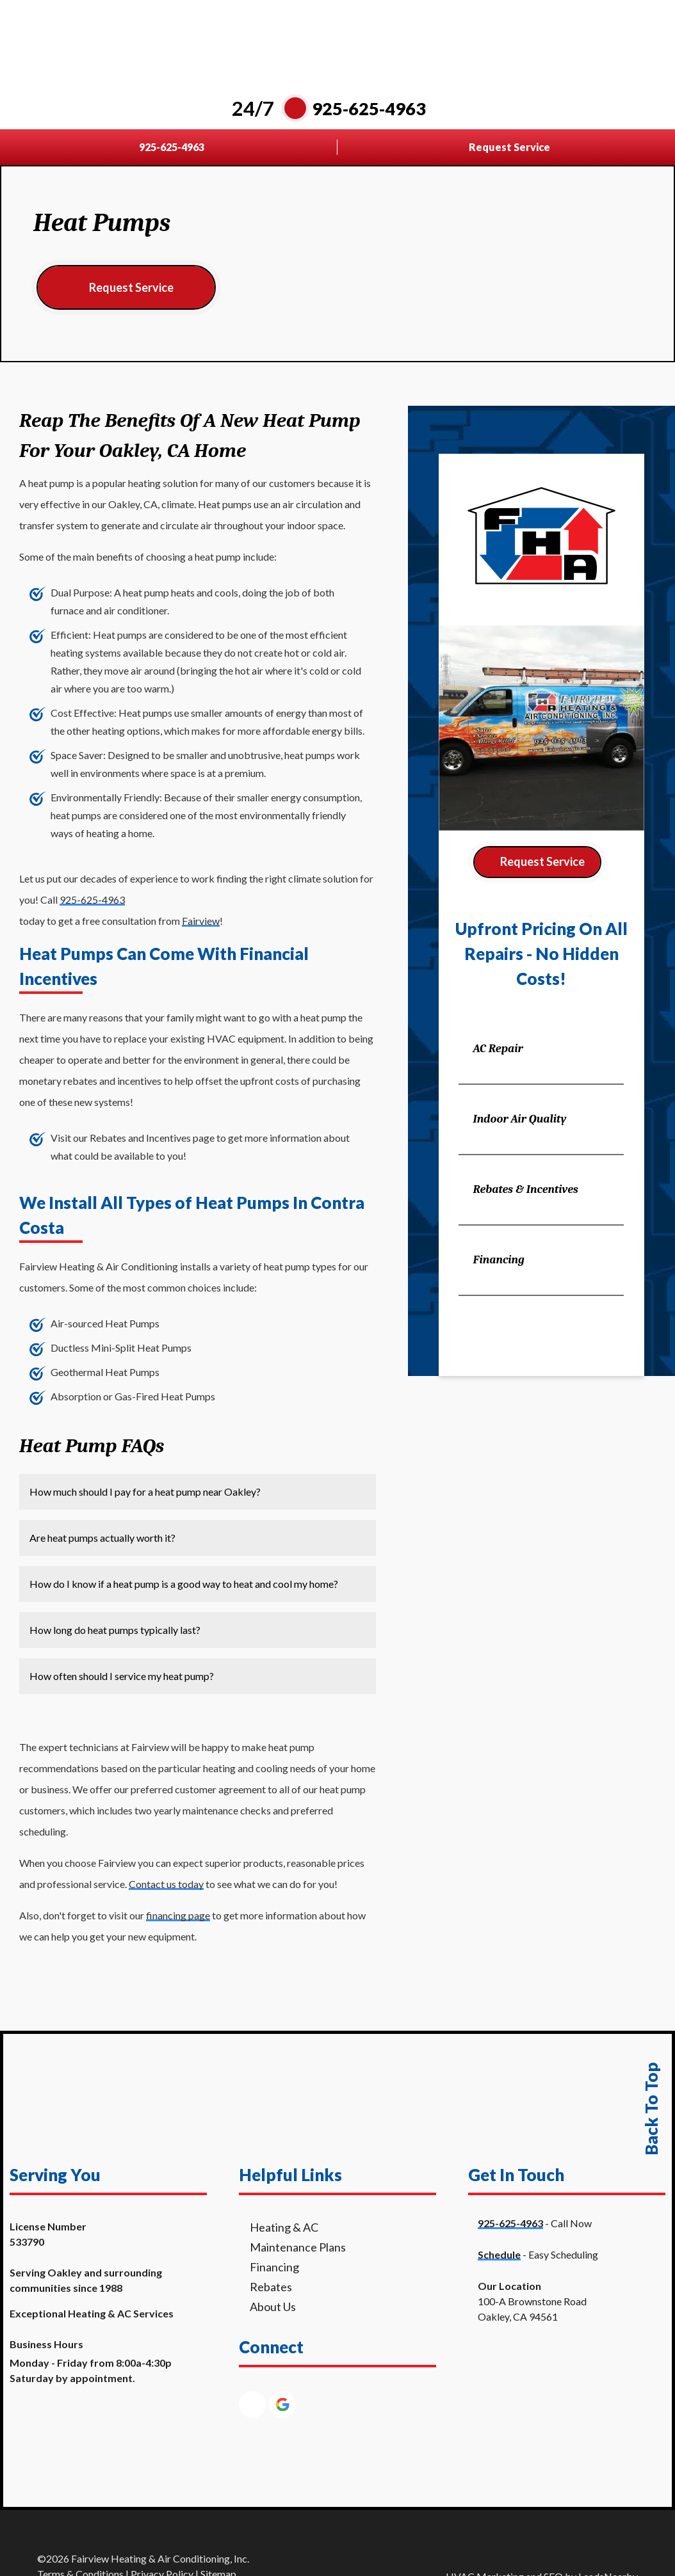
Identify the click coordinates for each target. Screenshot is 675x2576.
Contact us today (166, 1884)
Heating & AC (284, 2227)
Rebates (271, 2287)
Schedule (499, 2254)
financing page (178, 1915)
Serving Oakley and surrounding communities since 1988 (86, 2280)
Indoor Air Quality (519, 1119)
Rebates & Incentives (525, 1189)
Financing (498, 1260)
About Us (273, 2307)
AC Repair (498, 1048)
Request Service (131, 287)
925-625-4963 (92, 899)
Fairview (201, 921)
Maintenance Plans (298, 2247)
